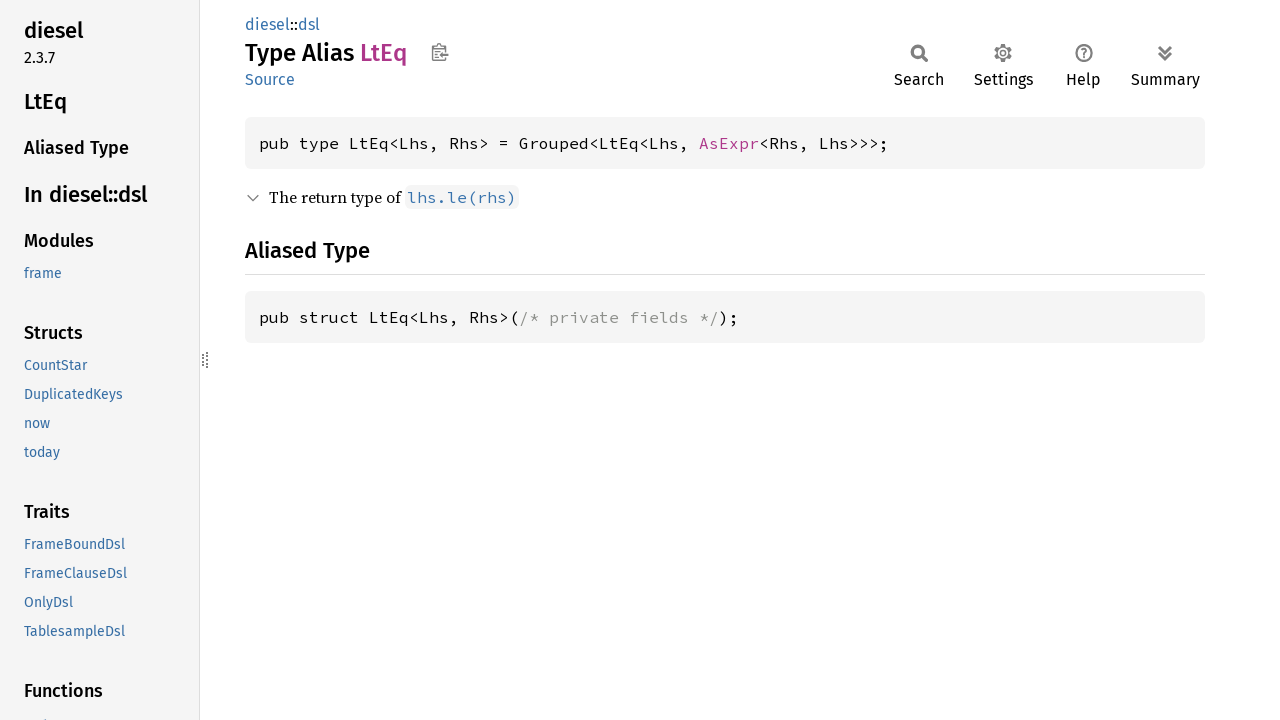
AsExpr (729, 143)
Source (270, 79)
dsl (309, 24)
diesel (267, 24)
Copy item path (439, 52)
